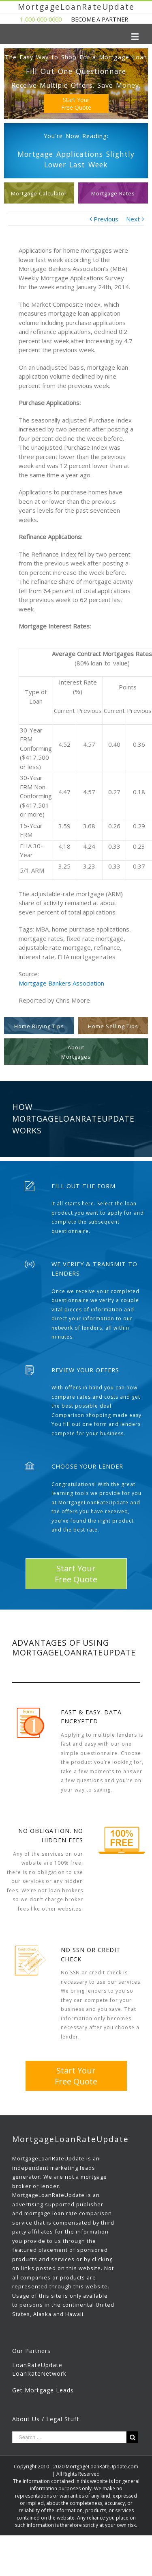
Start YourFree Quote (76, 103)
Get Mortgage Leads (43, 2390)
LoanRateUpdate (37, 2365)
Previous (106, 219)
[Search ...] (69, 2437)
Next (133, 219)
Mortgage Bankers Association (61, 983)
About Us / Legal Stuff (45, 2419)
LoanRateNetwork (39, 2373)
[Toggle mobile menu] (135, 36)
